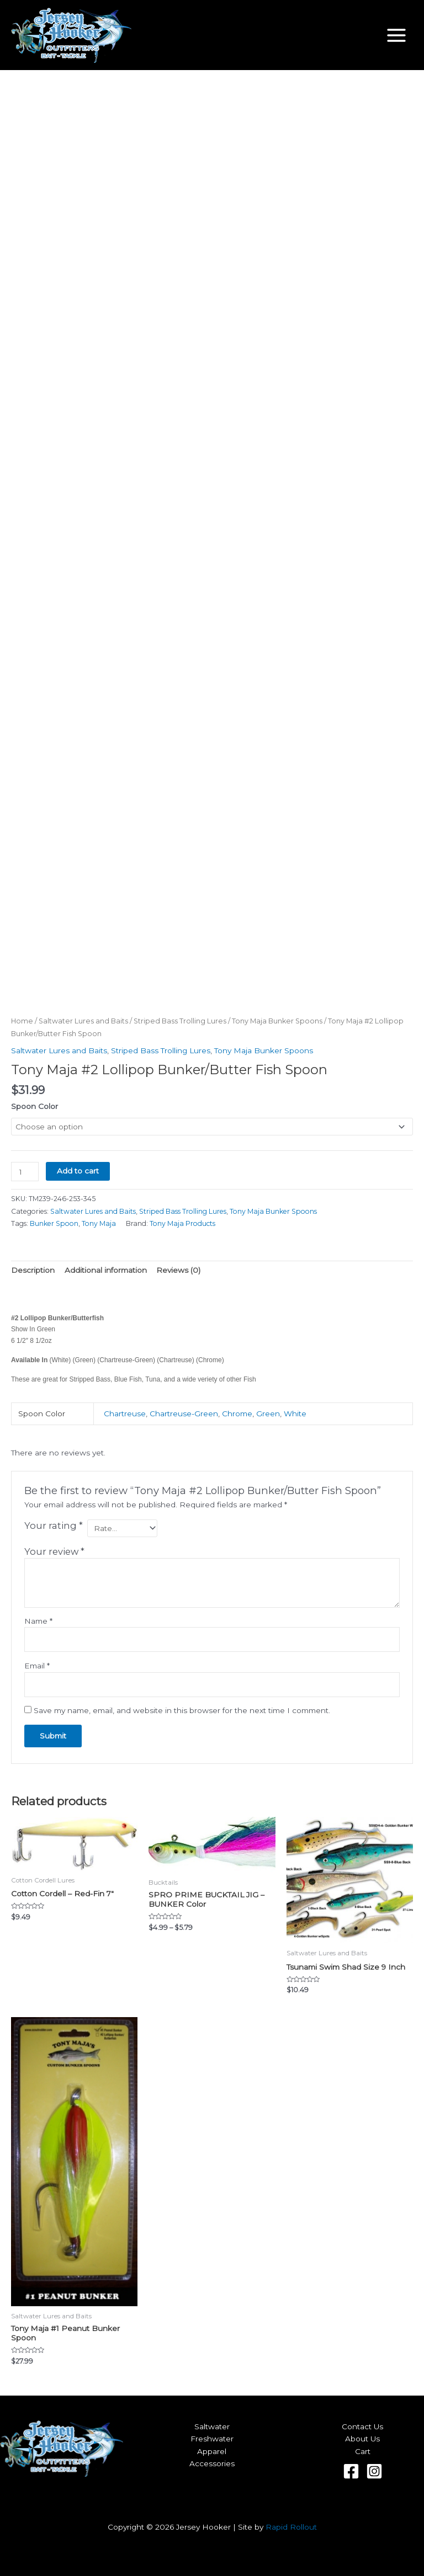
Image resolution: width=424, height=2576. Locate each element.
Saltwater (212, 2426)
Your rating (53, 1525)
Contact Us (362, 2426)
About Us (362, 2438)
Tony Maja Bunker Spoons (277, 1021)
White (295, 1413)
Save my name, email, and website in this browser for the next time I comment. (182, 1710)
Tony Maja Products (182, 1223)
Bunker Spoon (54, 1223)
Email (37, 1665)
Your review (54, 1551)
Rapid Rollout (291, 2526)
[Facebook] (351, 2471)
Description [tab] (33, 1270)
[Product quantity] (25, 1171)
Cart (362, 2451)
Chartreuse (125, 1413)
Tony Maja (99, 1223)
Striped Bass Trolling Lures (180, 1021)
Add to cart (78, 1170)
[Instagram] (374, 2471)
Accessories (212, 2463)
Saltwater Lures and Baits (83, 1021)
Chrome (237, 1413)
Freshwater (212, 2438)
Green (268, 1413)
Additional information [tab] (106, 1270)
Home (22, 1021)
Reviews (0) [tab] (178, 1270)
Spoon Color (34, 1106)
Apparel (211, 2451)
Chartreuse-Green (184, 1413)
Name (38, 1621)
